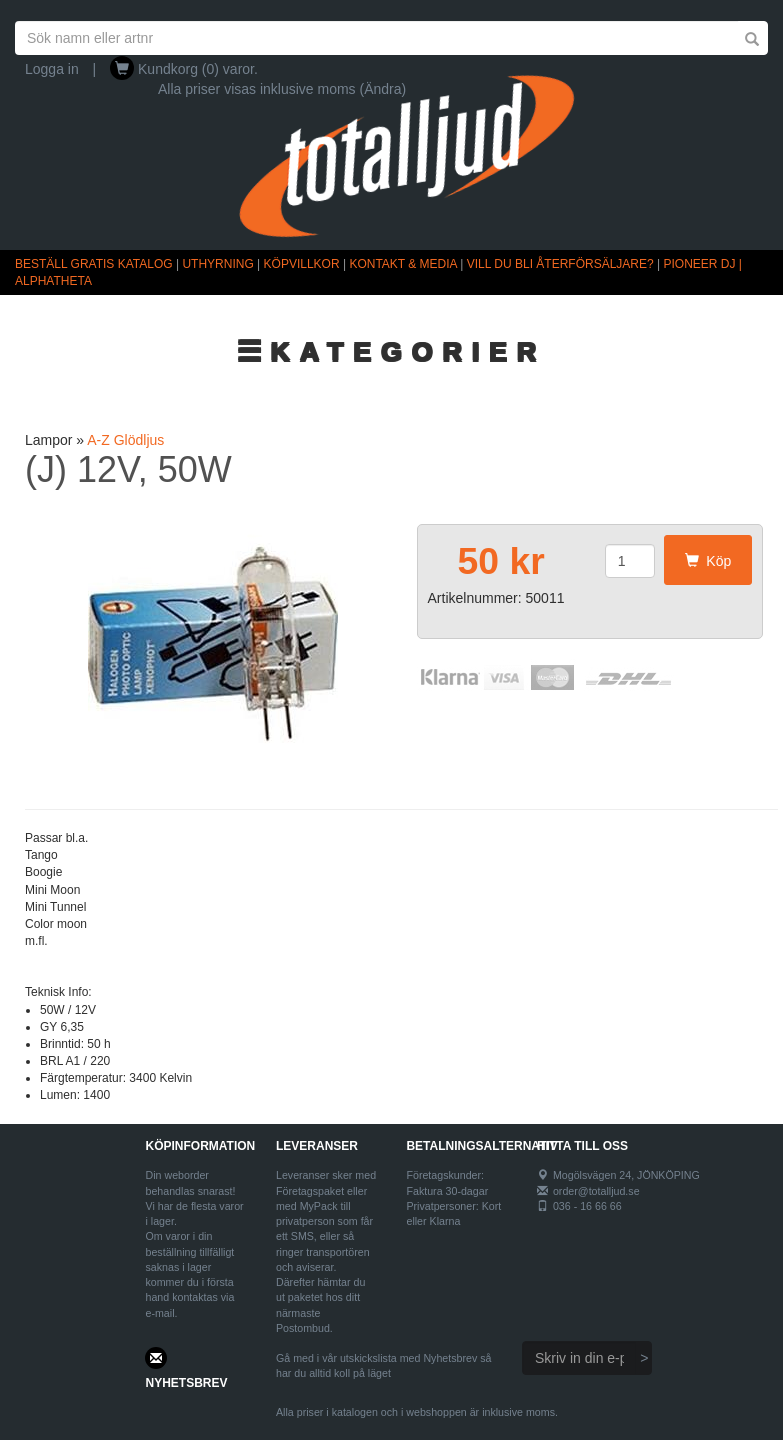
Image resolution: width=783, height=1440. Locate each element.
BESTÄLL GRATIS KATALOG (94, 264)
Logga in (52, 69)
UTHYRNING (217, 264)
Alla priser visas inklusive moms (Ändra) (282, 89)
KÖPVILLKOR (302, 264)
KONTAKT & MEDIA (403, 264)
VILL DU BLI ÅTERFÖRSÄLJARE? (560, 264)
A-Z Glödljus (125, 440)
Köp (708, 561)
